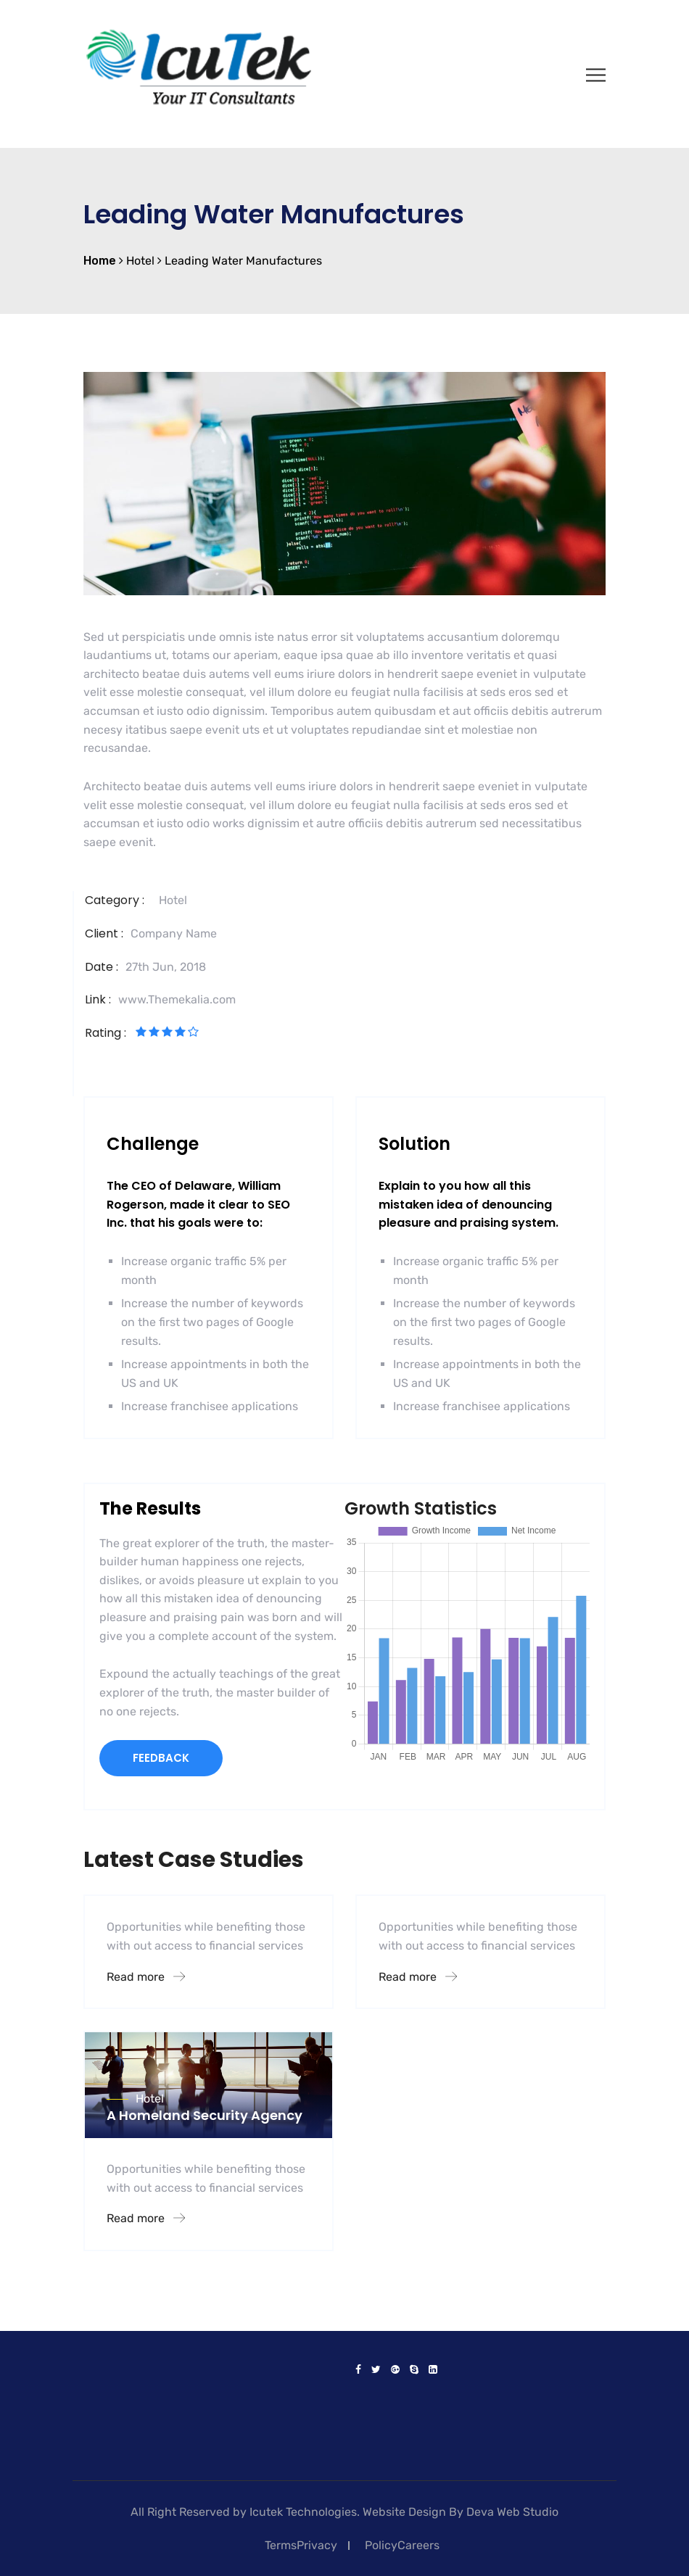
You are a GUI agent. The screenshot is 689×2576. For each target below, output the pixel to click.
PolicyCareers (402, 2545)
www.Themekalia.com (177, 999)
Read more (146, 1977)
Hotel (173, 900)
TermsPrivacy (301, 2545)
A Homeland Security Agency (204, 2115)
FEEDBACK (161, 1757)
